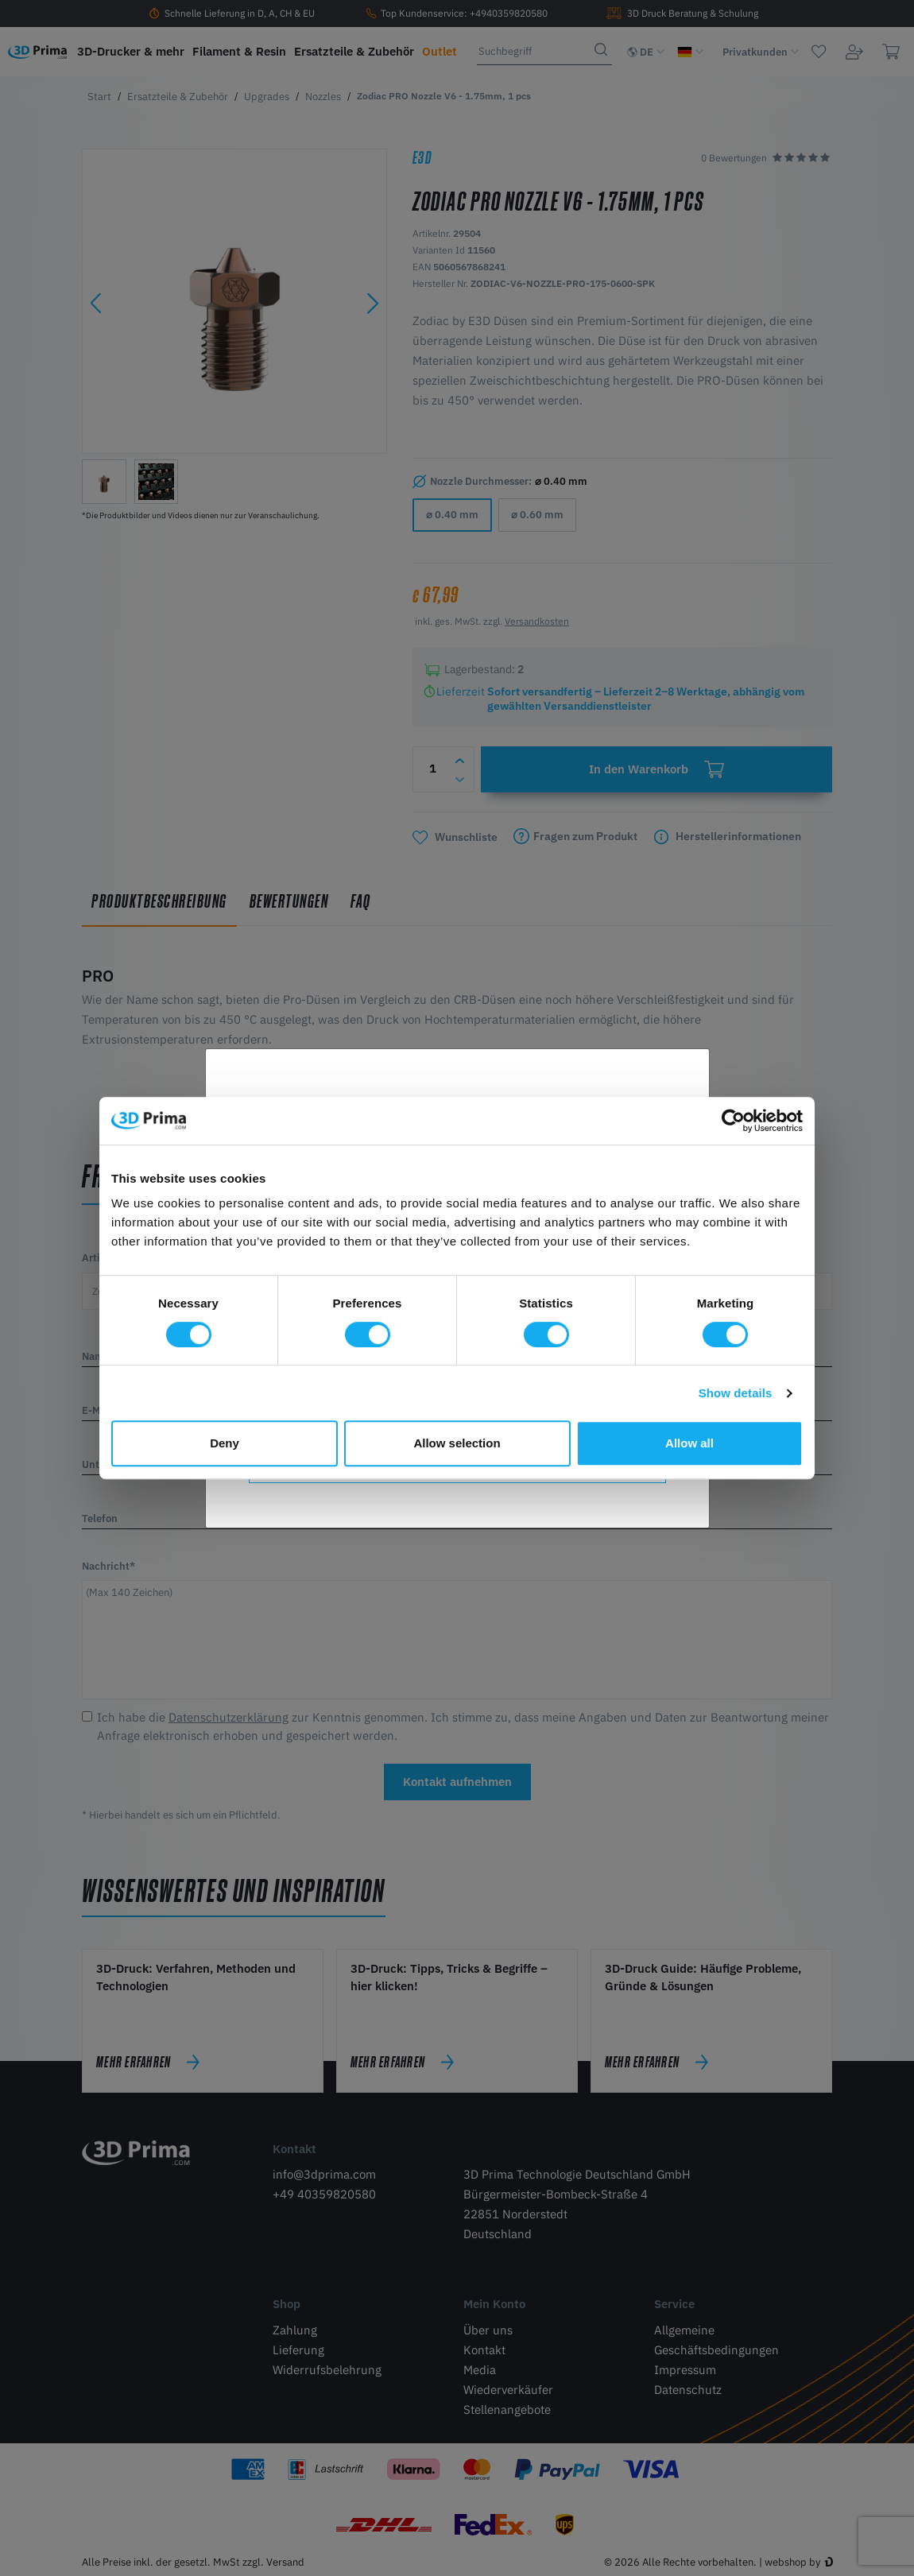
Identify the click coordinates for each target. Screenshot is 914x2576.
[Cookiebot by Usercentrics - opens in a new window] (733, 1121)
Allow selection (456, 1443)
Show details (736, 1393)
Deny (224, 1443)
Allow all (689, 1443)
